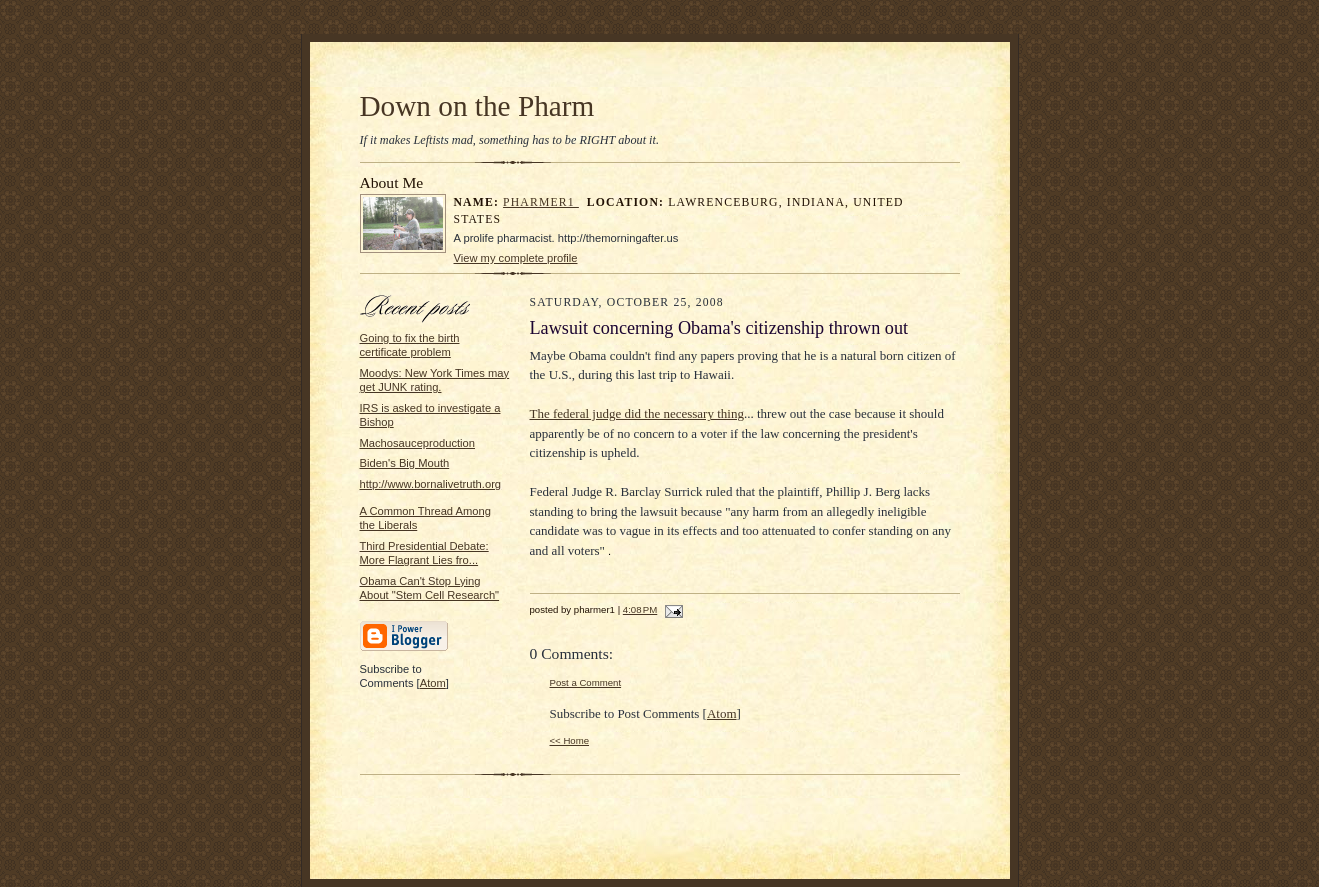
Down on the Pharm (477, 106)
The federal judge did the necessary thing (637, 413)
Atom (433, 683)
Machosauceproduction (418, 443)
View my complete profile (516, 258)
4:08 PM (640, 609)
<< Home (570, 740)
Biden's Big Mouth (405, 463)
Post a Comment (586, 682)
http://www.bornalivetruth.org (431, 484)
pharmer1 (541, 202)
